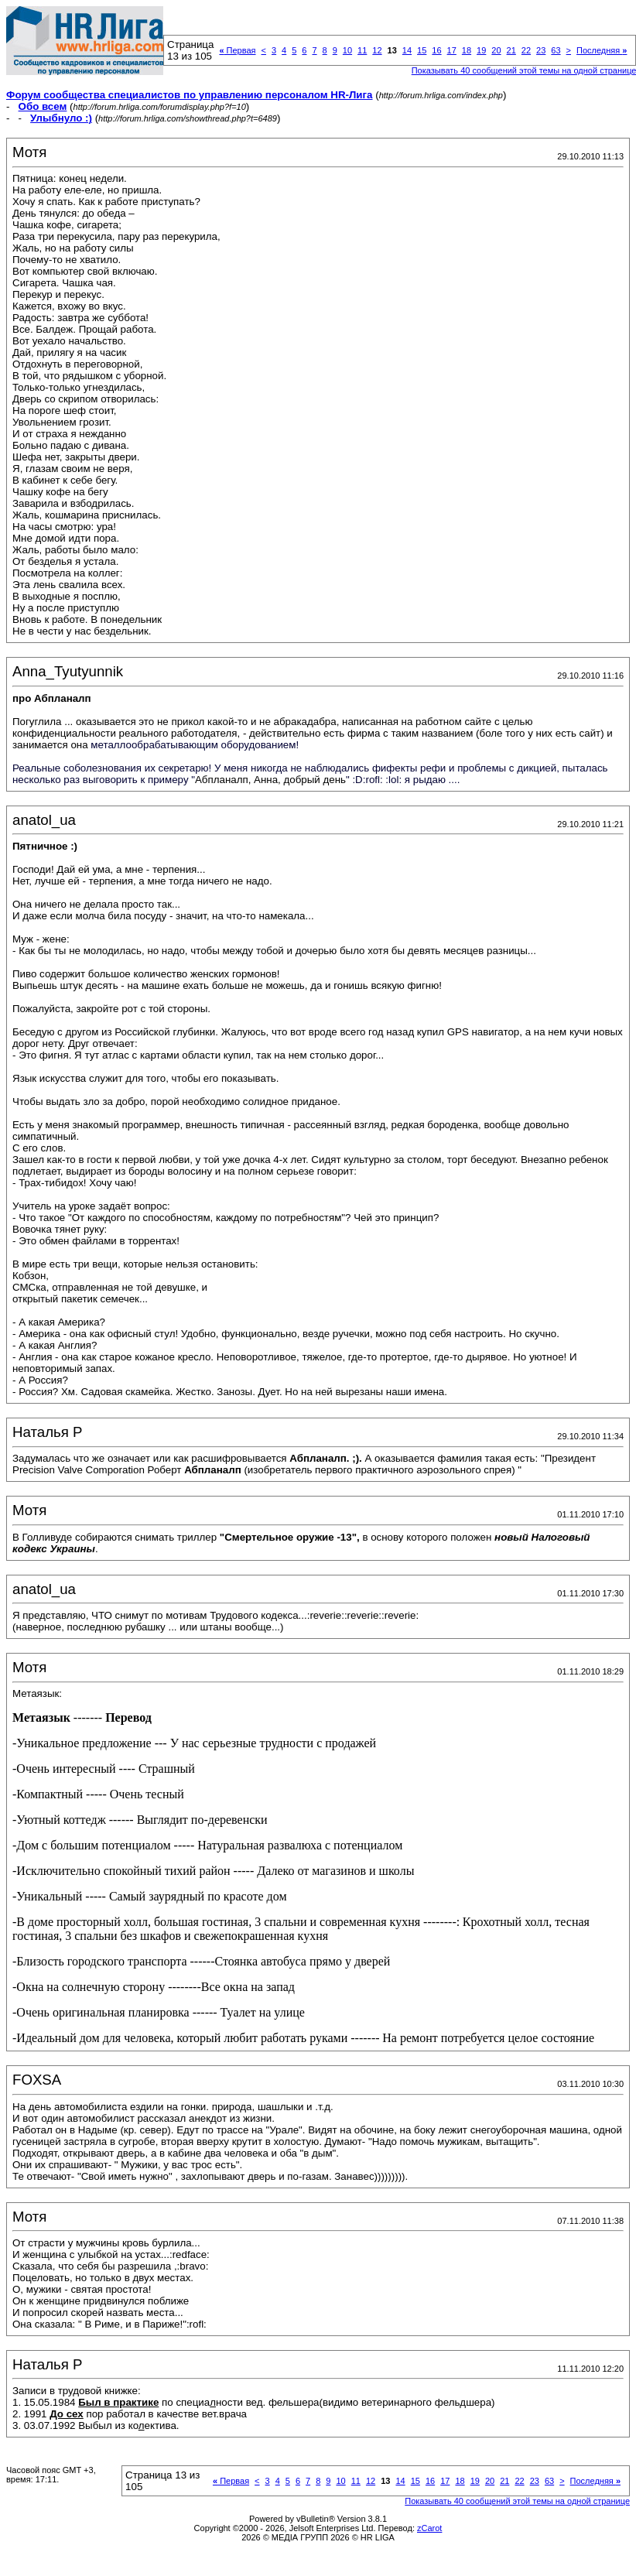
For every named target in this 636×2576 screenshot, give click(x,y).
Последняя (601, 50)
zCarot (429, 2528)
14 (407, 50)
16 (436, 50)
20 (496, 50)
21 (511, 50)
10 (347, 50)
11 (362, 50)
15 (421, 50)
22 (526, 50)
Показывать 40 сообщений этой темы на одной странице (517, 2501)
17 (451, 50)
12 (376, 50)
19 (481, 50)
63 (555, 50)
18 (466, 50)
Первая (237, 50)
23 (540, 50)
